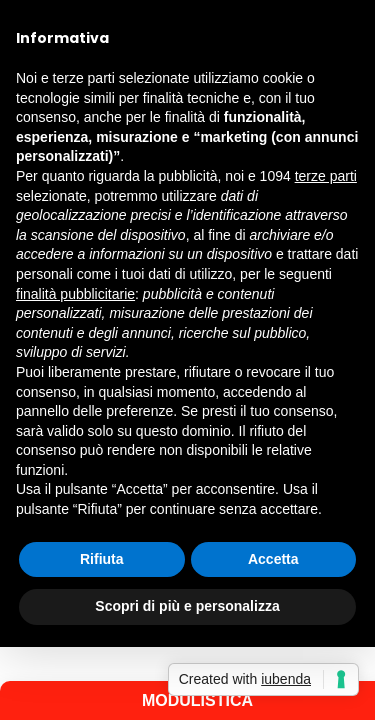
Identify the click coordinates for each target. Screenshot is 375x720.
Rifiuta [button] (102, 559)
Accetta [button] (273, 559)
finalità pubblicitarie (75, 294)
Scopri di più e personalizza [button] (187, 606)
